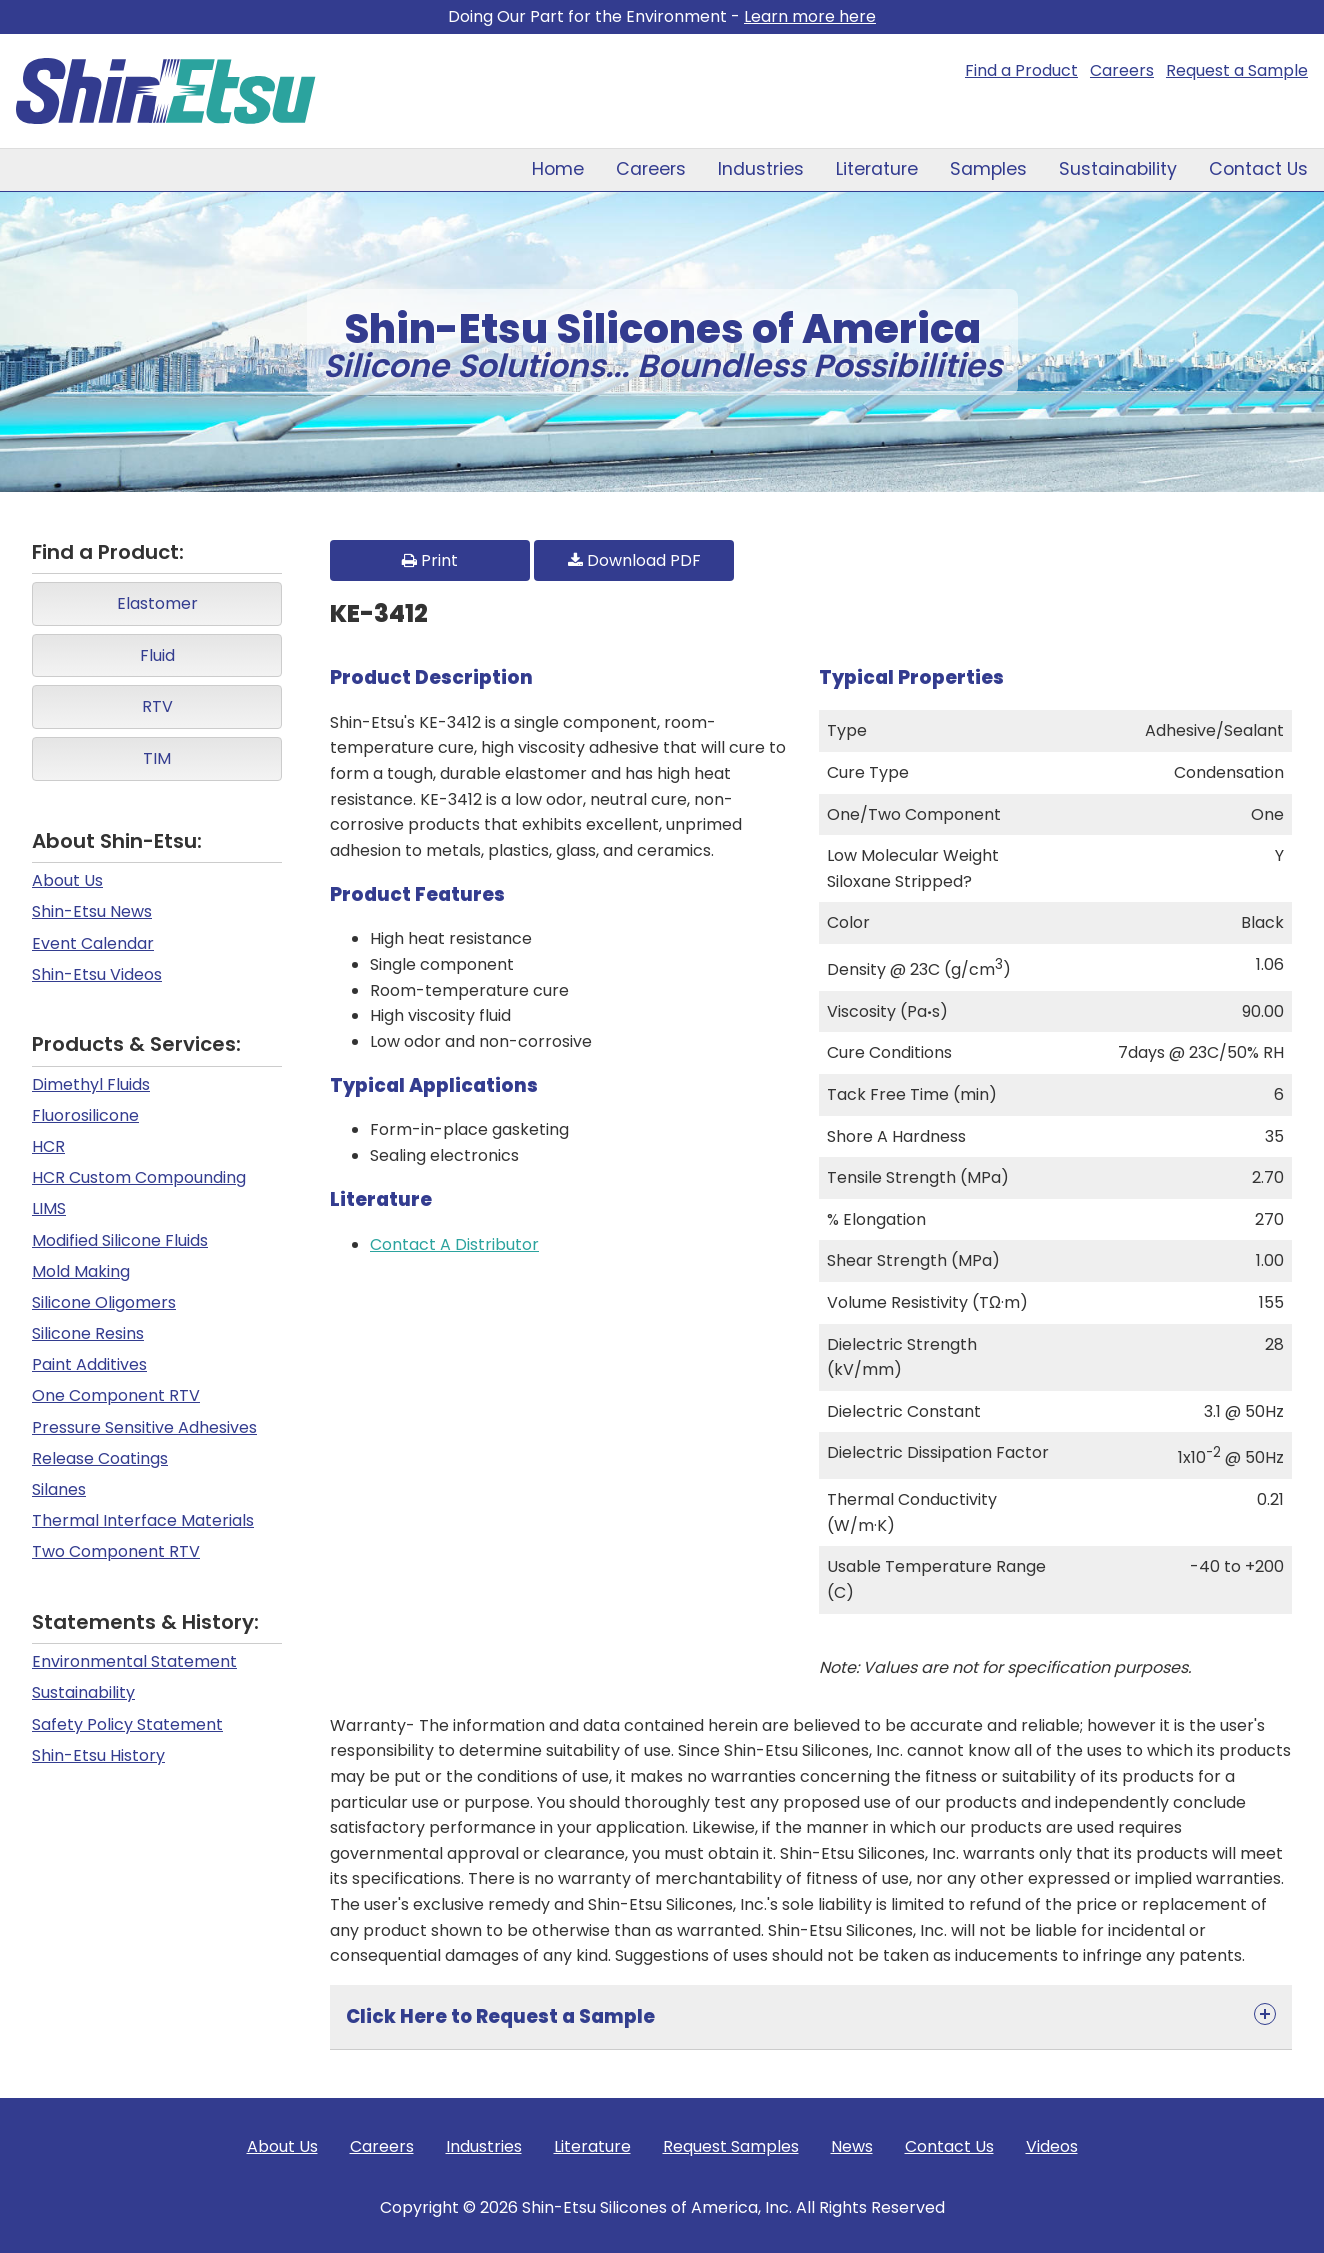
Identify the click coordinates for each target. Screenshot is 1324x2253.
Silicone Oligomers (104, 1302)
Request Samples (731, 2146)
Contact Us (1258, 169)
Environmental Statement (134, 1661)
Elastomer (157, 603)
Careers (1122, 70)
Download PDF (634, 560)
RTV (157, 706)
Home (558, 169)
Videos (1052, 2146)
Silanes (59, 1489)
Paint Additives (89, 1364)
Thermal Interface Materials (143, 1520)
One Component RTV (116, 1395)
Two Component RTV (116, 1551)
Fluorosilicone (85, 1115)
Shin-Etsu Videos (97, 974)
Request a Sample (1237, 70)
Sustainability (1118, 169)
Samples (988, 169)
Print (430, 560)
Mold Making (81, 1271)
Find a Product (1021, 70)
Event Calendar (93, 943)
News (852, 2146)
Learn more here (810, 16)
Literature (877, 169)
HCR (48, 1146)
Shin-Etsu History (98, 1755)
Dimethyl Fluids (91, 1084)
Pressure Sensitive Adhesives (144, 1427)
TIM (157, 758)
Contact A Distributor (454, 1244)
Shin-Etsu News (92, 911)
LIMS (49, 1208)
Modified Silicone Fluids (120, 1240)
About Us (67, 880)
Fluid (157, 655)
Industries (761, 169)
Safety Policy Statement (127, 1724)
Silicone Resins (88, 1333)
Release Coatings (100, 1458)
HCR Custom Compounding (139, 1177)
